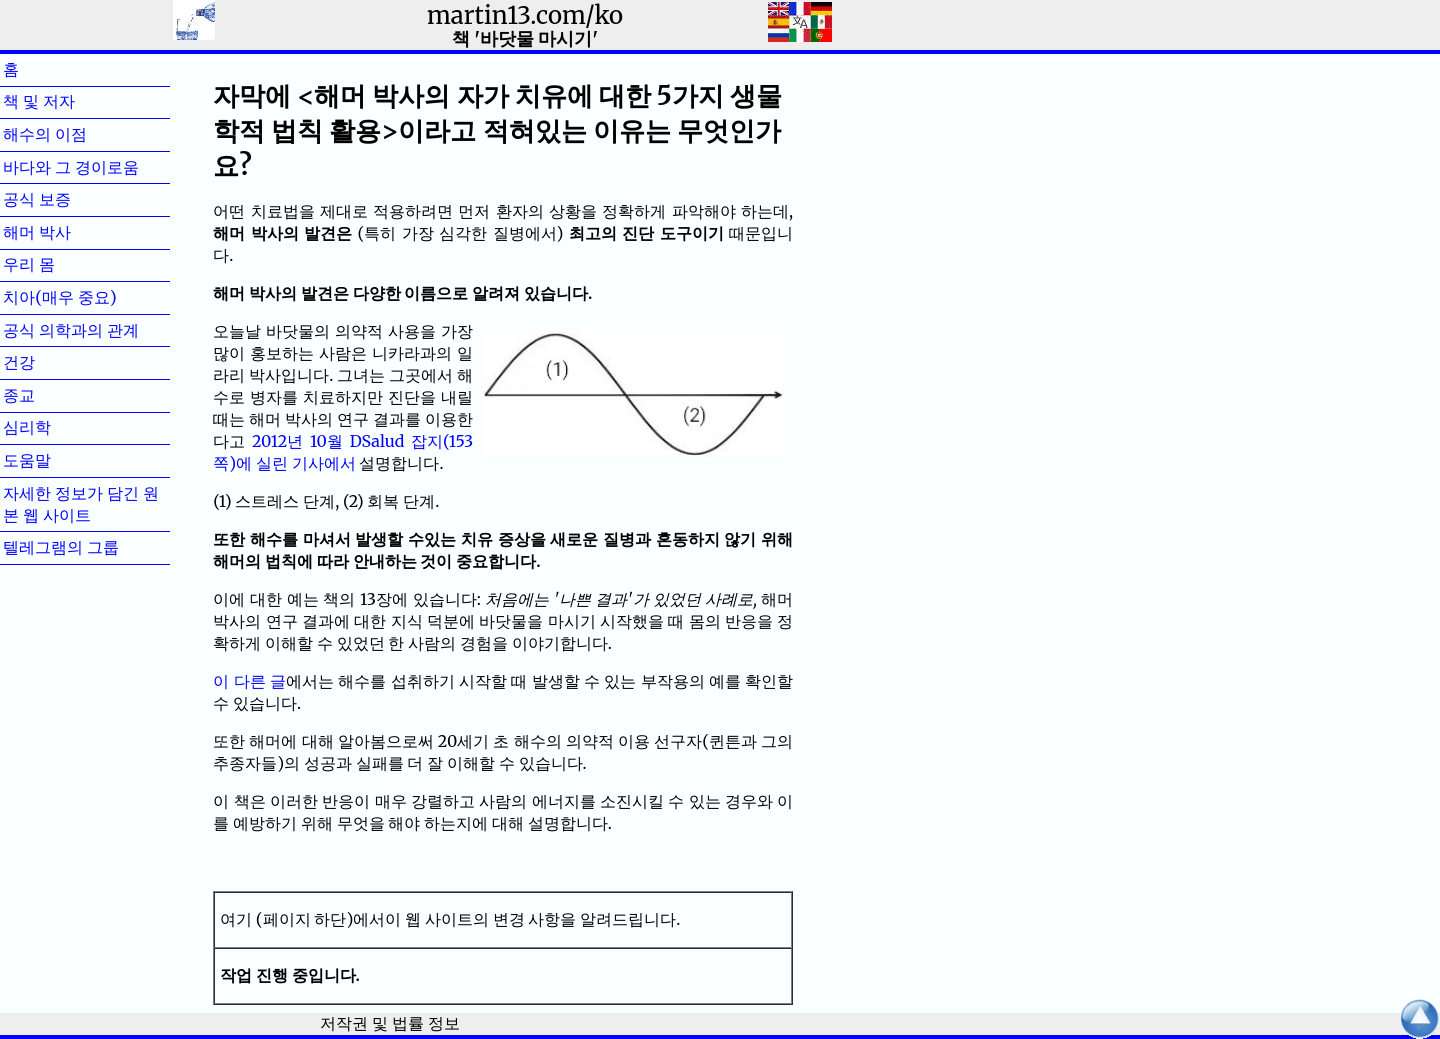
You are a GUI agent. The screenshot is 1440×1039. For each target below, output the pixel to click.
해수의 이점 (77, 134)
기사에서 (324, 463)
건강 (51, 362)
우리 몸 (61, 264)
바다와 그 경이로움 (71, 167)
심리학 (59, 427)
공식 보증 (69, 199)
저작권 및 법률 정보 (389, 1023)
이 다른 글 (249, 681)
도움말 (59, 460)
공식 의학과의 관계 (71, 330)
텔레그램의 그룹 (61, 547)
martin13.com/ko (525, 15)
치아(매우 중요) (60, 297)
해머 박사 (69, 232)
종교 (51, 395)
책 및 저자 (71, 101)
